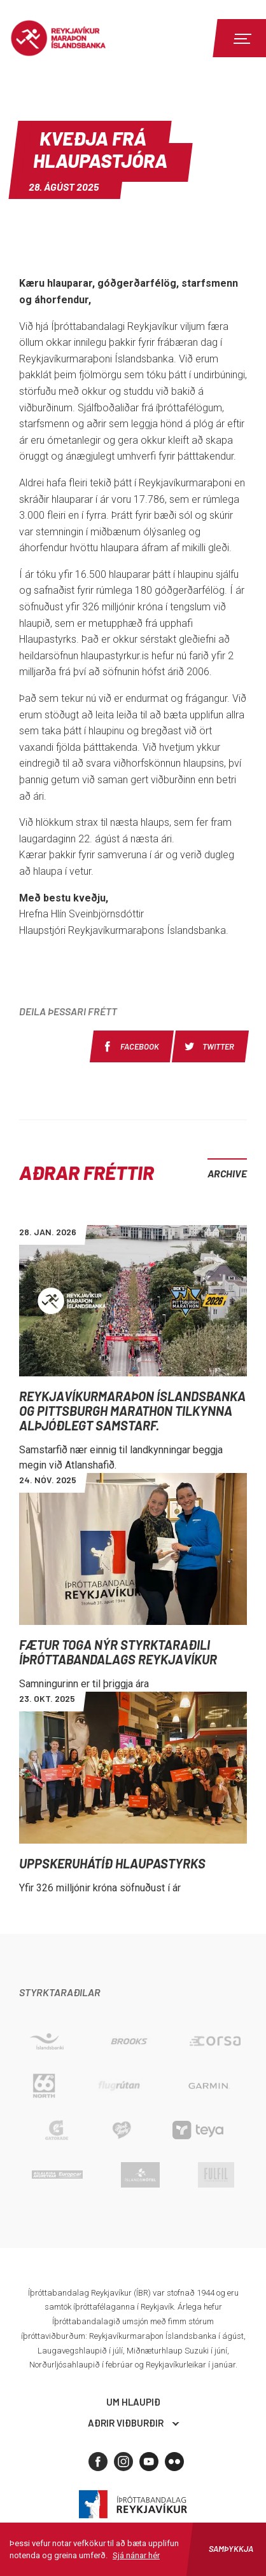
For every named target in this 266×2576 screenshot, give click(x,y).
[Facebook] (98, 2461)
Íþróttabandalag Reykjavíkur (133, 2504)
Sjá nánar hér (136, 2555)
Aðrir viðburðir (126, 2423)
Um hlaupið (133, 2402)
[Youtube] (148, 2461)
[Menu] (240, 38)
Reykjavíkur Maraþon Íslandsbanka (80, 38)
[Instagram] (123, 2461)
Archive (227, 1173)
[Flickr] (174, 2461)
